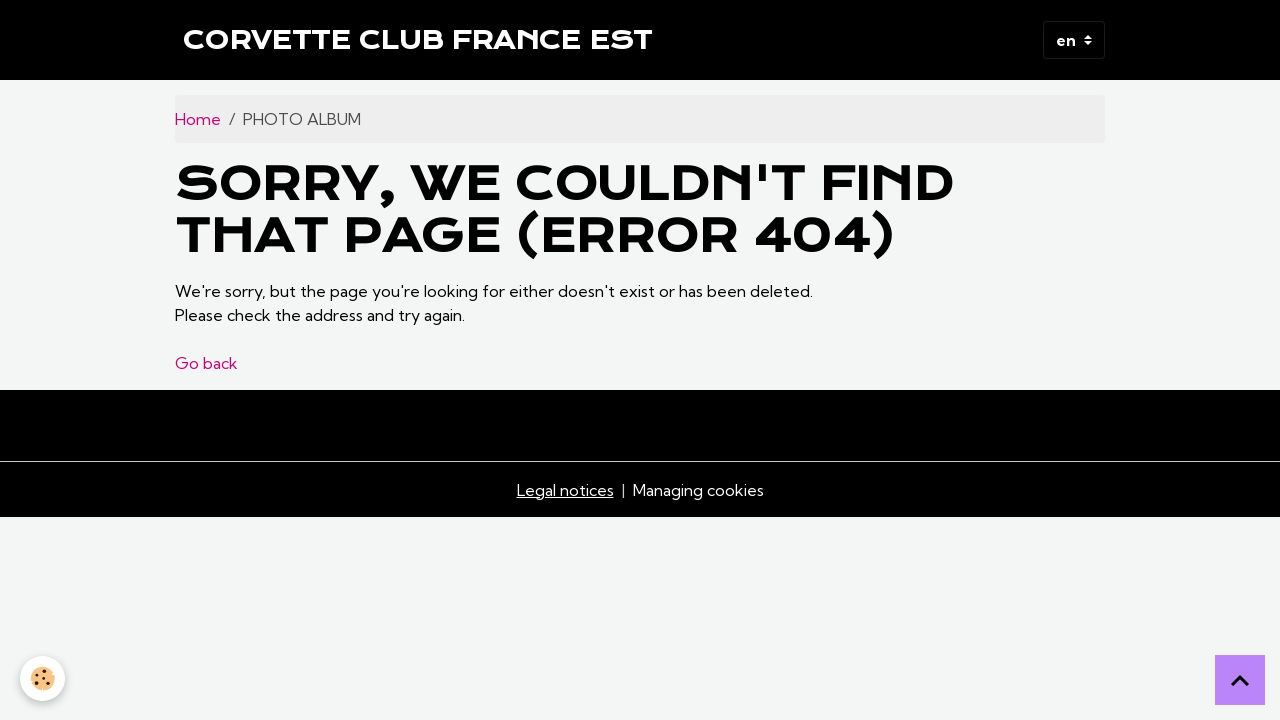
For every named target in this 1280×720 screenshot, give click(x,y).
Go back (206, 363)
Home (198, 119)
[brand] (417, 40)
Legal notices (565, 490)
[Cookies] (42, 678)
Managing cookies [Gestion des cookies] (698, 490)
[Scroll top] (1240, 680)
